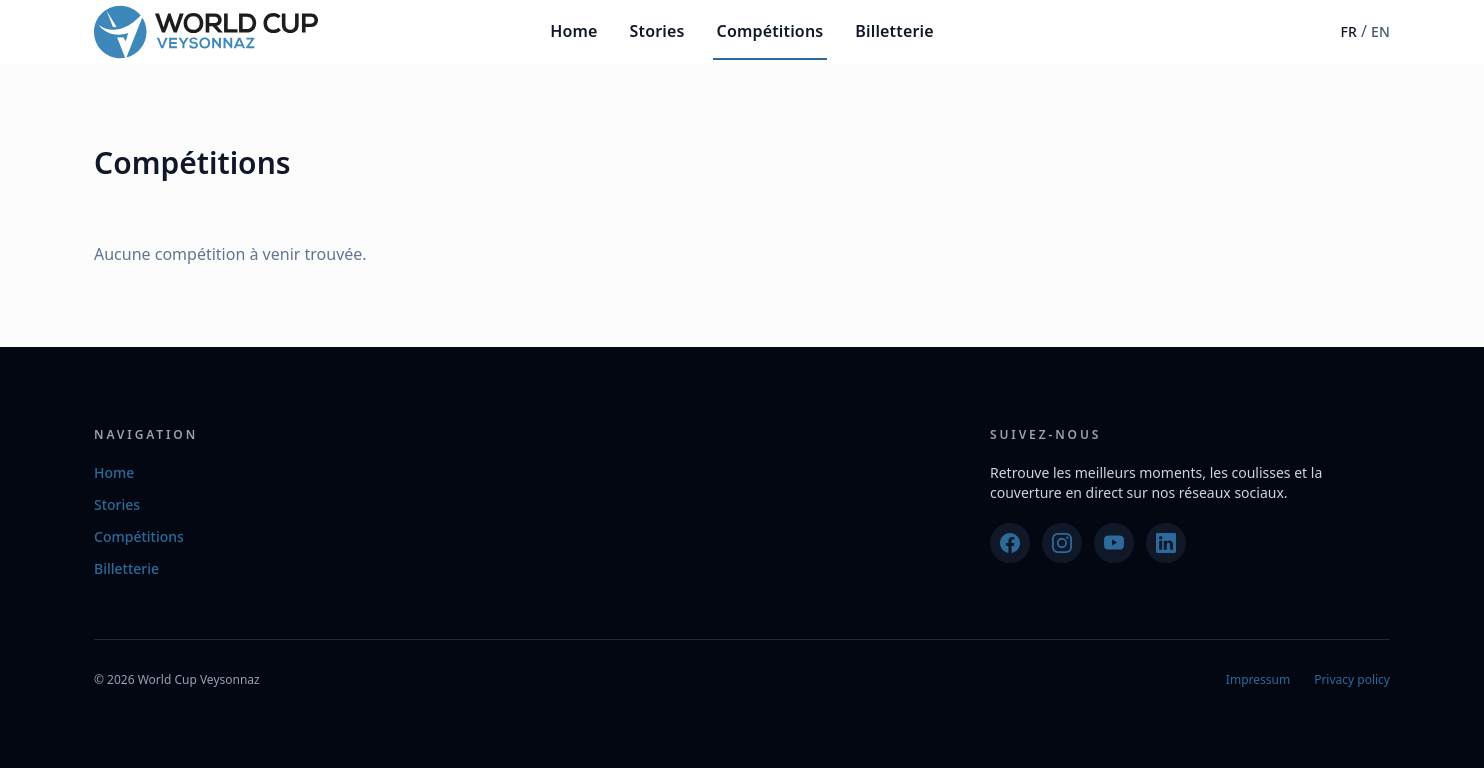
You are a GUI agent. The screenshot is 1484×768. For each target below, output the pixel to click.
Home (573, 31)
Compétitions (770, 31)
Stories (657, 31)
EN (1380, 31)
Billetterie (894, 31)
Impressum (1258, 679)
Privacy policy (1352, 679)
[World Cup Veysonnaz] (206, 32)
